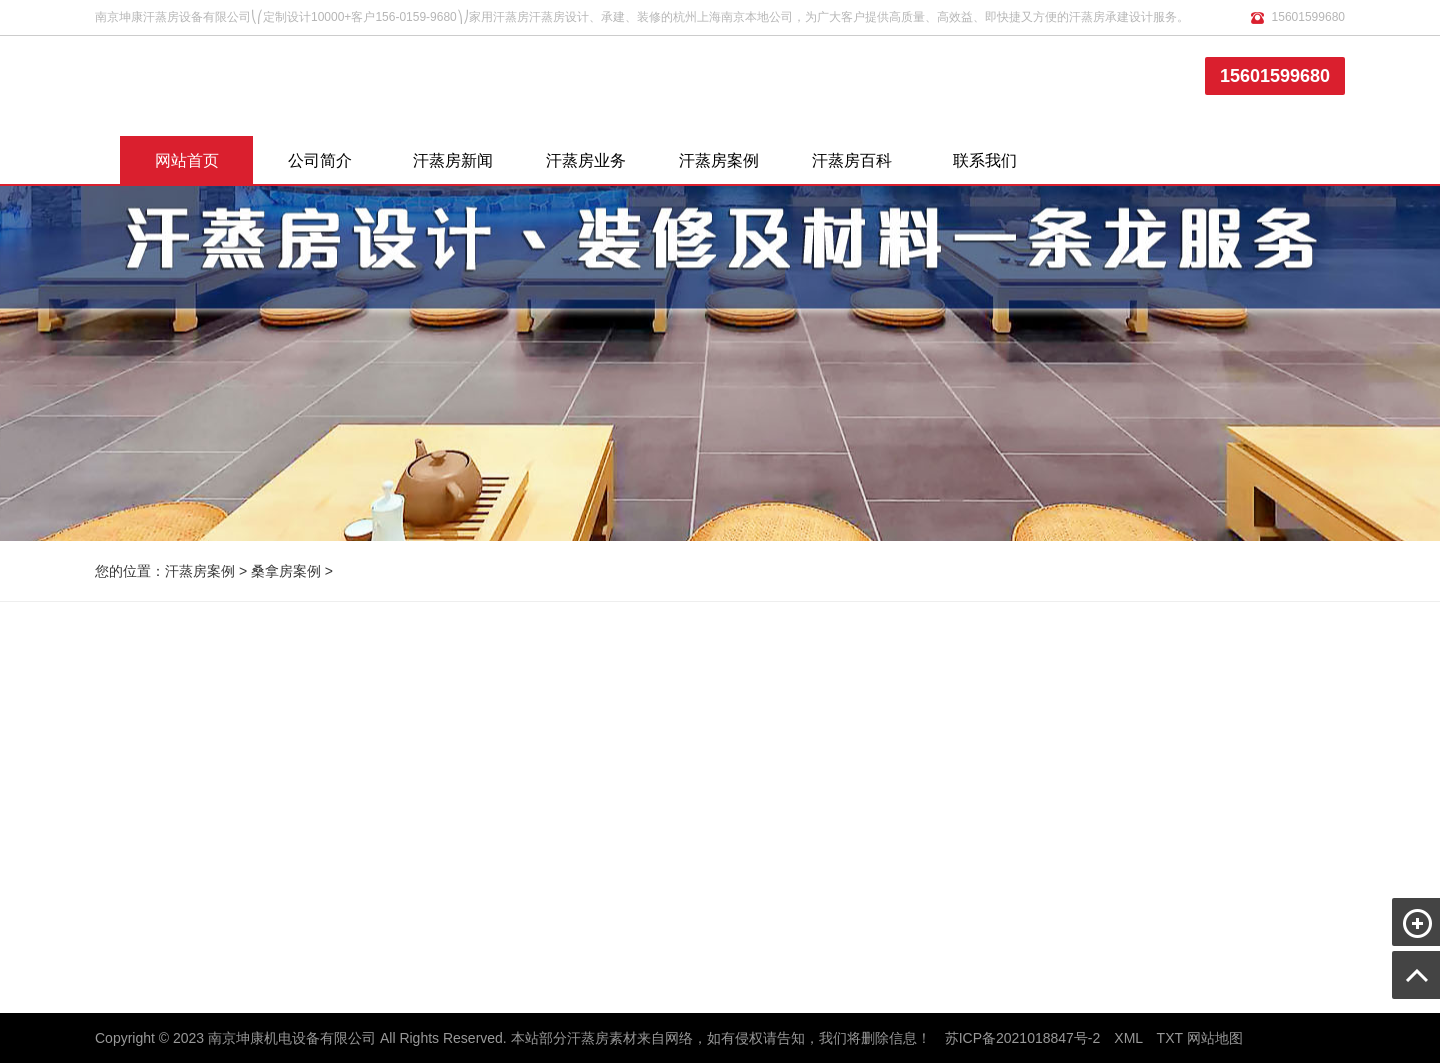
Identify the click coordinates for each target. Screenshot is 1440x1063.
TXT (1170, 1038)
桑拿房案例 (286, 571)
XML (1128, 1038)
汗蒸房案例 (719, 160)
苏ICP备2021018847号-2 (1023, 1038)
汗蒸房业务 (586, 160)
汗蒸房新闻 (453, 160)
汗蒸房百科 (852, 160)
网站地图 (1215, 1038)
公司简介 (320, 160)
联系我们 (985, 160)
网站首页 (187, 160)
